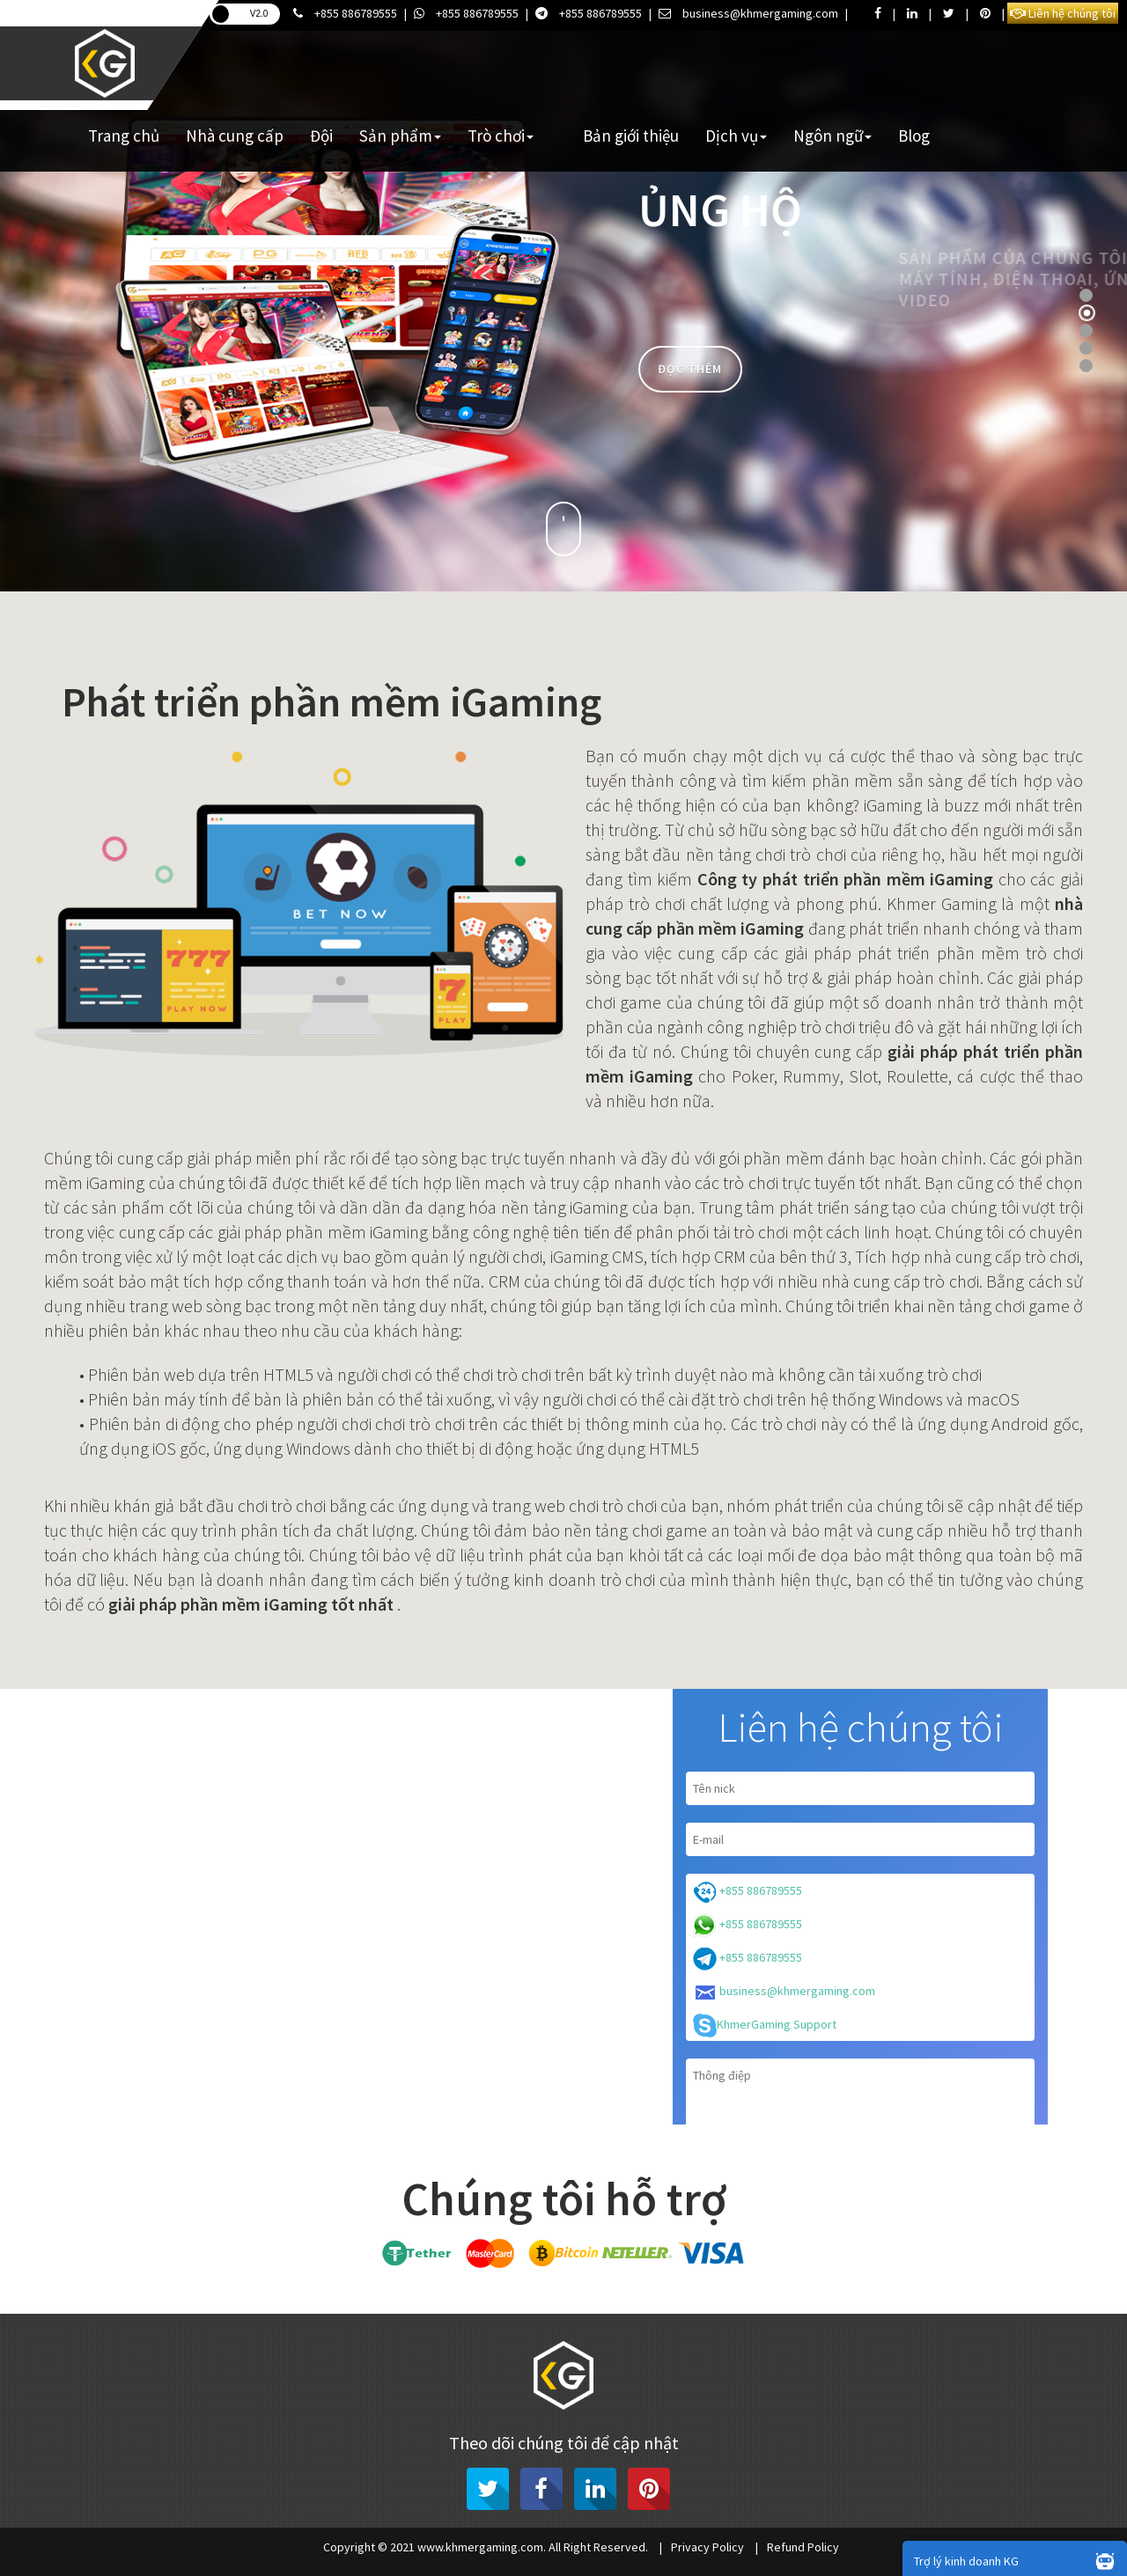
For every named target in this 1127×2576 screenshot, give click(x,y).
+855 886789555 (345, 13)
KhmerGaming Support (764, 2025)
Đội (321, 135)
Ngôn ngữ (832, 135)
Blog (914, 135)
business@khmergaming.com (748, 13)
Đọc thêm (690, 369)
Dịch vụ (736, 135)
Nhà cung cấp (235, 135)
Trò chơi (501, 135)
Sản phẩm (400, 135)
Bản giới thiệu (631, 135)
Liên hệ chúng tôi (1063, 13)
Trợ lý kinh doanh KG (1018, 2560)
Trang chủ (123, 135)
